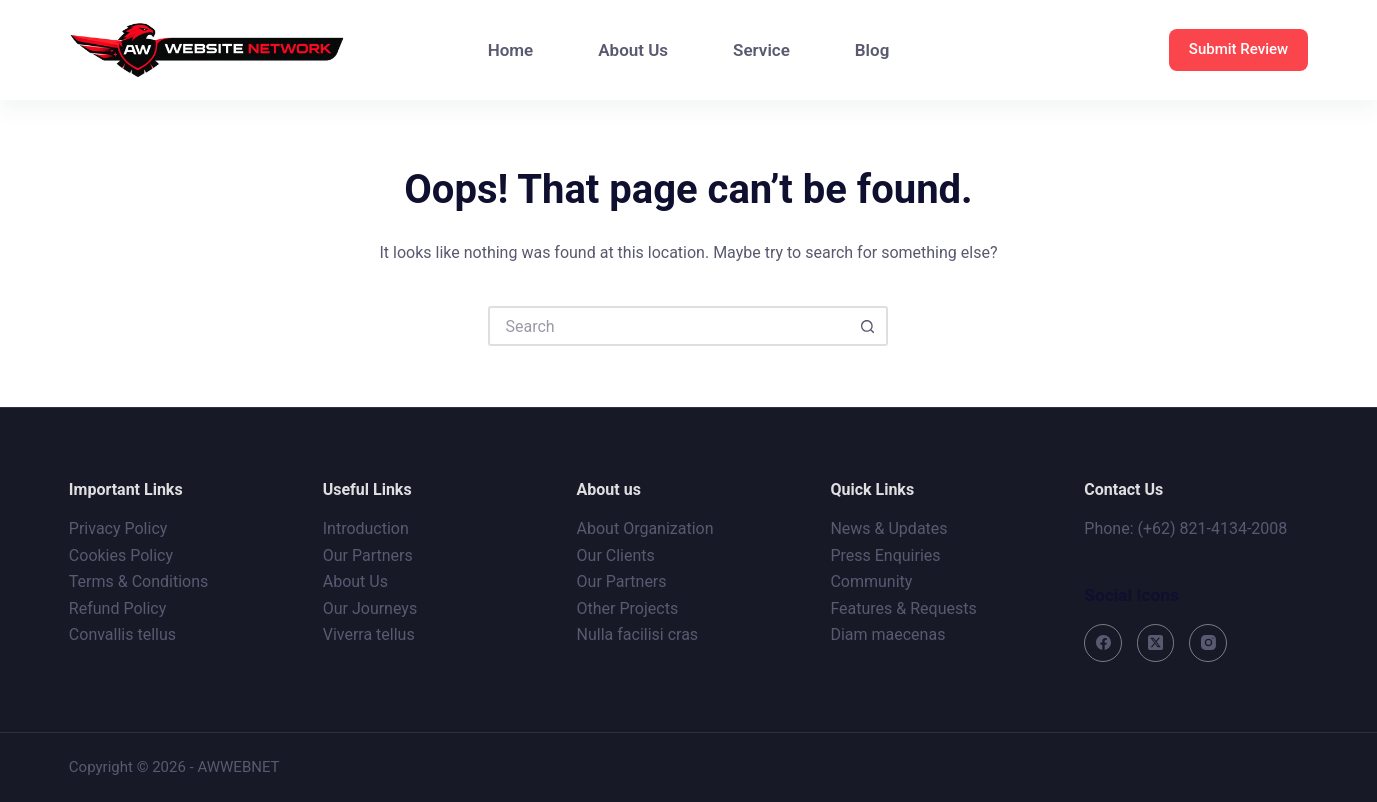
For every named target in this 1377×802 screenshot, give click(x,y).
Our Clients (616, 555)
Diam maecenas (887, 634)
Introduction (366, 528)
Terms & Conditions (139, 581)
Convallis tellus (122, 634)
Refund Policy (117, 608)
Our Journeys (370, 608)
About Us (633, 50)
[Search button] (868, 326)
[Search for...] (668, 326)
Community (871, 581)
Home (511, 50)
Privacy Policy (118, 528)
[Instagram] (1208, 643)
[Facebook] (1103, 643)
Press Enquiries (885, 555)
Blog (872, 50)
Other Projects (628, 608)
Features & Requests (903, 608)
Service (761, 50)
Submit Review (1238, 49)
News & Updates (888, 528)
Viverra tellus (369, 634)
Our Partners (368, 555)
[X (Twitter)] (1156, 643)
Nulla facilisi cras (638, 634)
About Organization (645, 528)
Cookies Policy (121, 555)
